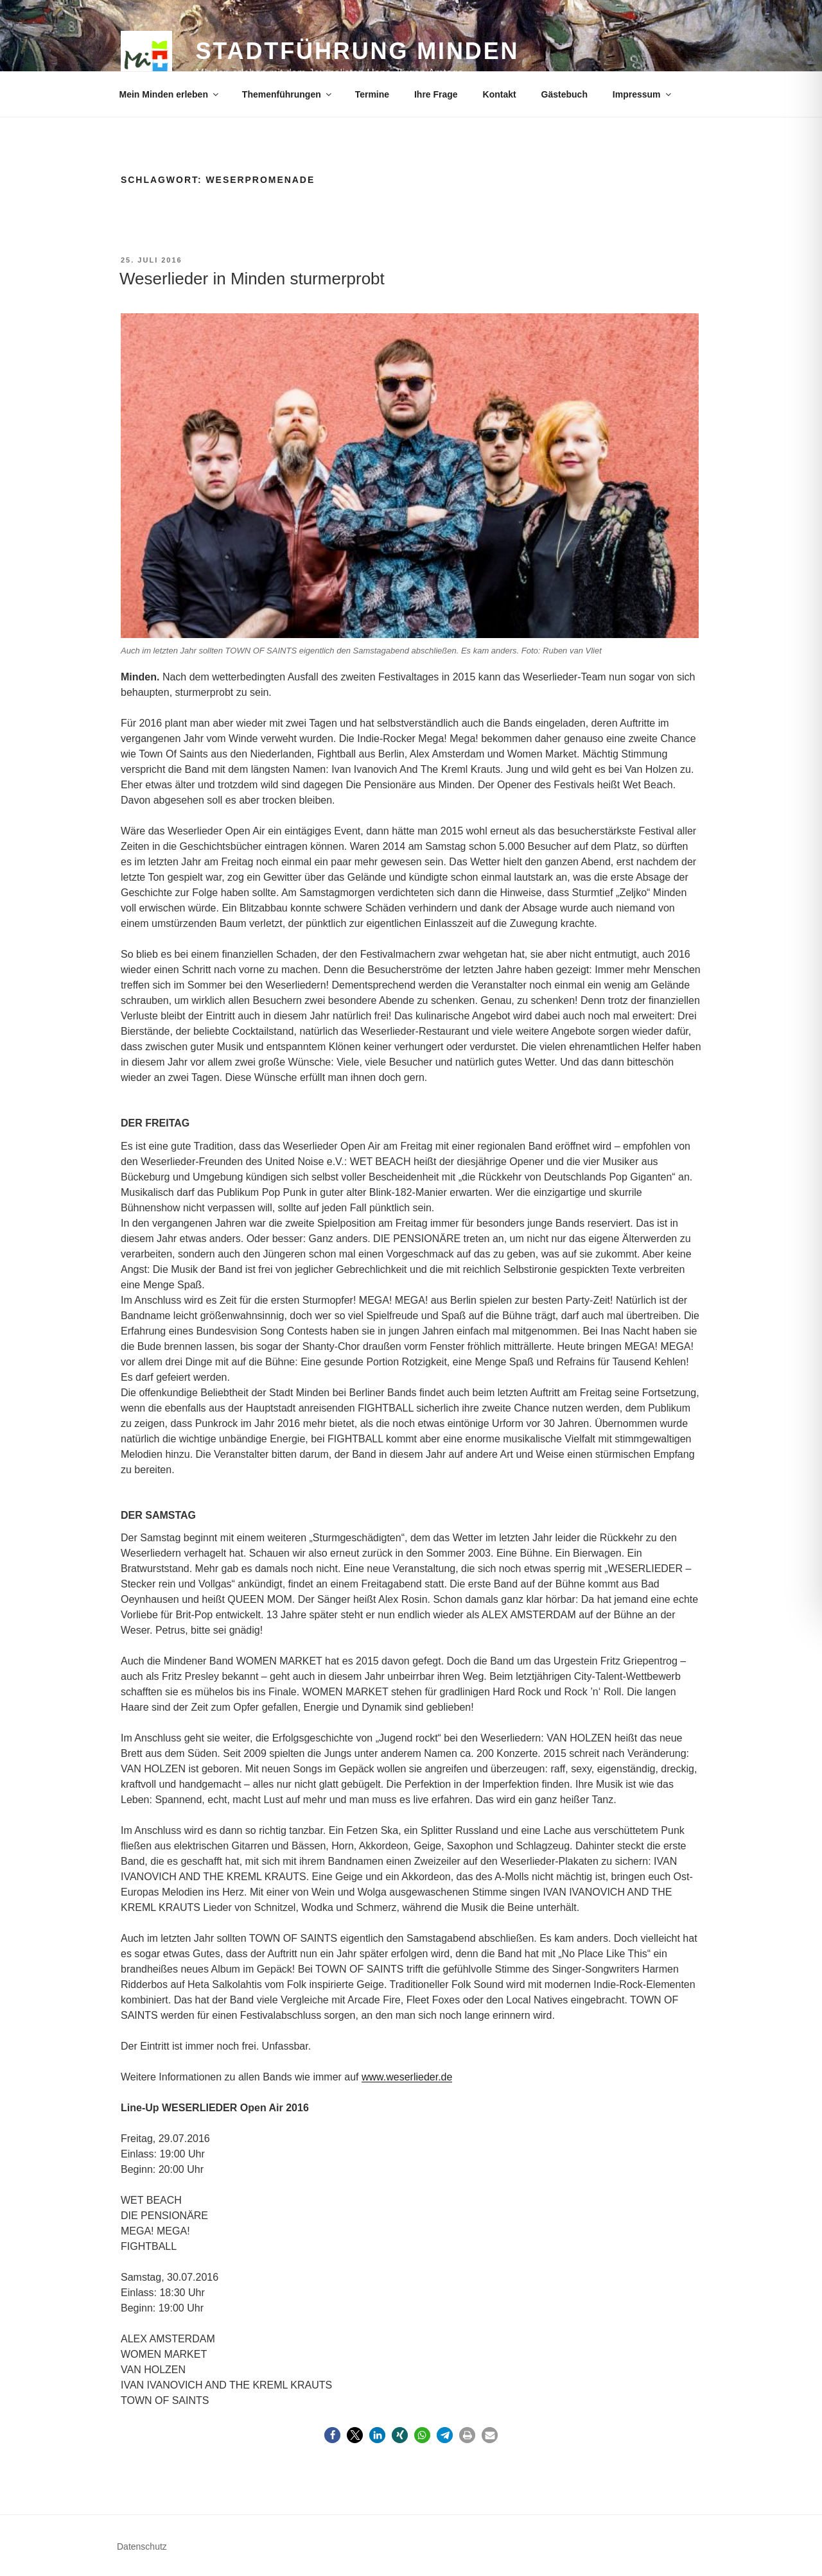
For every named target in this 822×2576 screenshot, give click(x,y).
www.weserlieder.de (407, 2076)
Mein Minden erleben (169, 94)
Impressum (643, 94)
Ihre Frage (436, 94)
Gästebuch (564, 94)
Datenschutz (142, 2546)
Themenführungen (287, 94)
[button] (332, 2435)
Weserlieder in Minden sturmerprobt (252, 278)
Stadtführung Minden (357, 51)
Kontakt (499, 94)
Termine (372, 94)
